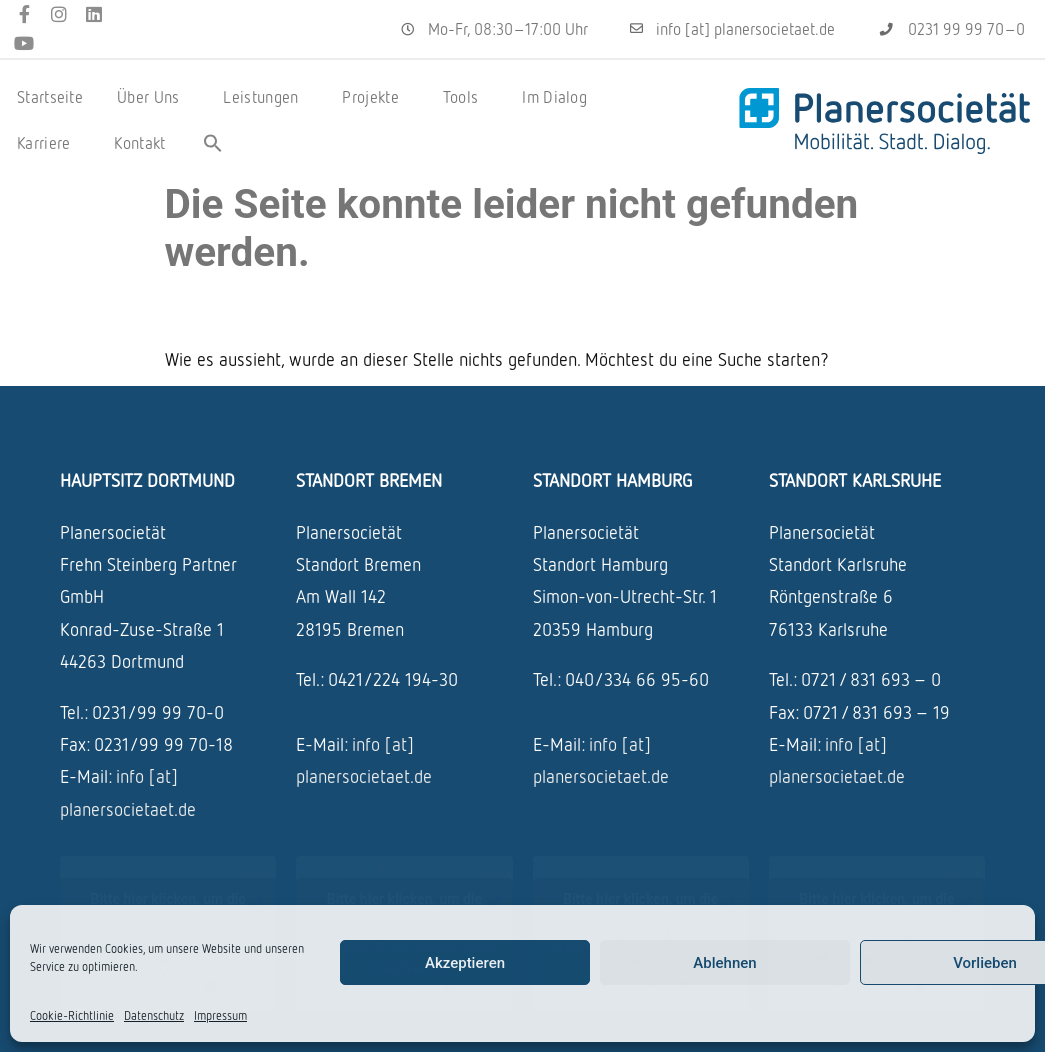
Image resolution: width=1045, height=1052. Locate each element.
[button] (213, 143)
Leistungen (265, 97)
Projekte (375, 97)
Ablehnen (724, 963)
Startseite (50, 97)
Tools (466, 97)
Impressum (220, 1015)
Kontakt (139, 143)
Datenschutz (154, 1015)
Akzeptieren (465, 963)
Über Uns (153, 97)
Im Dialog (559, 97)
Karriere (48, 143)
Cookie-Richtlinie (72, 1015)
